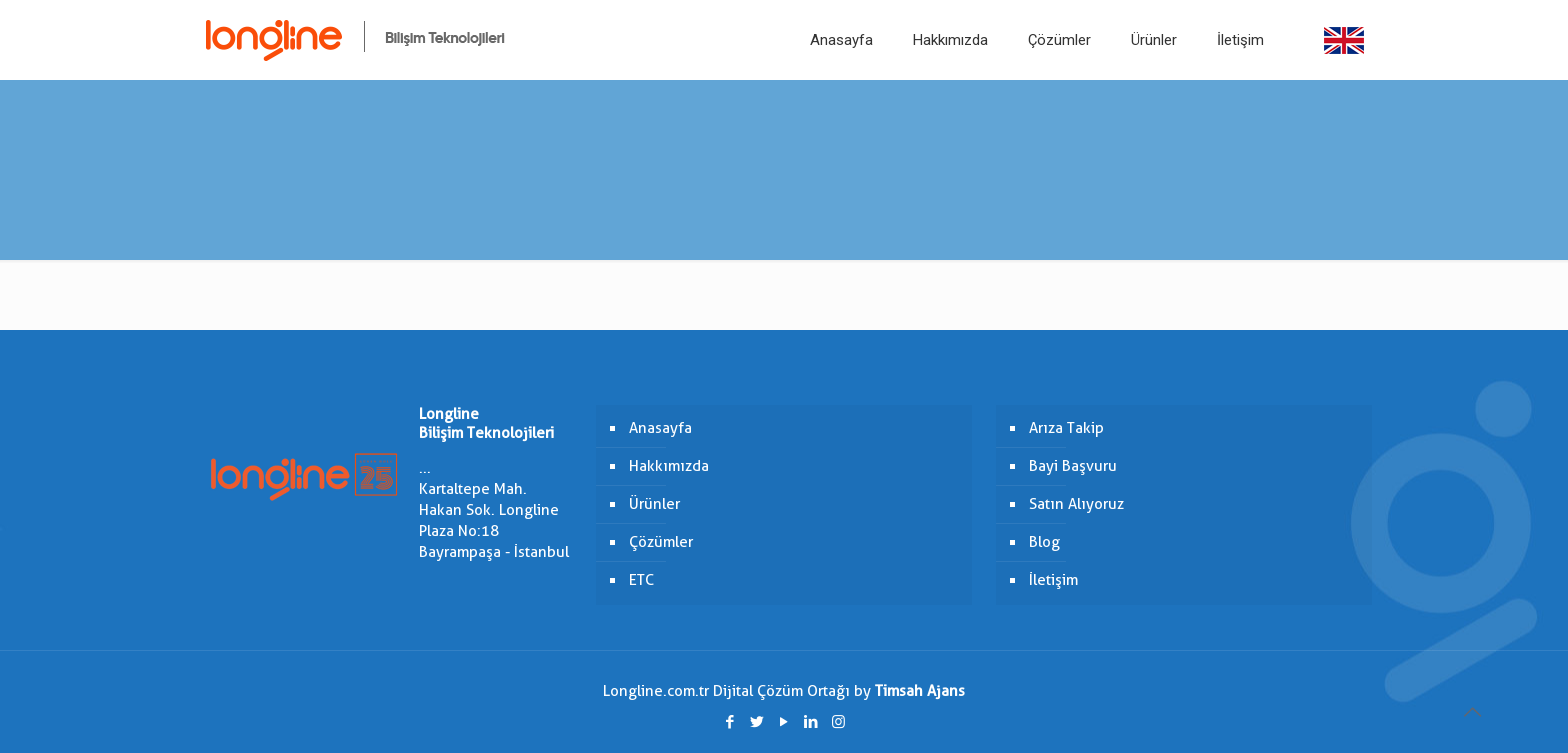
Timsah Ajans (920, 691)
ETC (641, 580)
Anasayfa (660, 428)
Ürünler (654, 504)
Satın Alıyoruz (1076, 504)
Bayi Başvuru (1073, 466)
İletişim (1053, 580)
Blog (1044, 542)
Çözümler (661, 542)
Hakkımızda (669, 466)
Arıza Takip (1066, 428)
